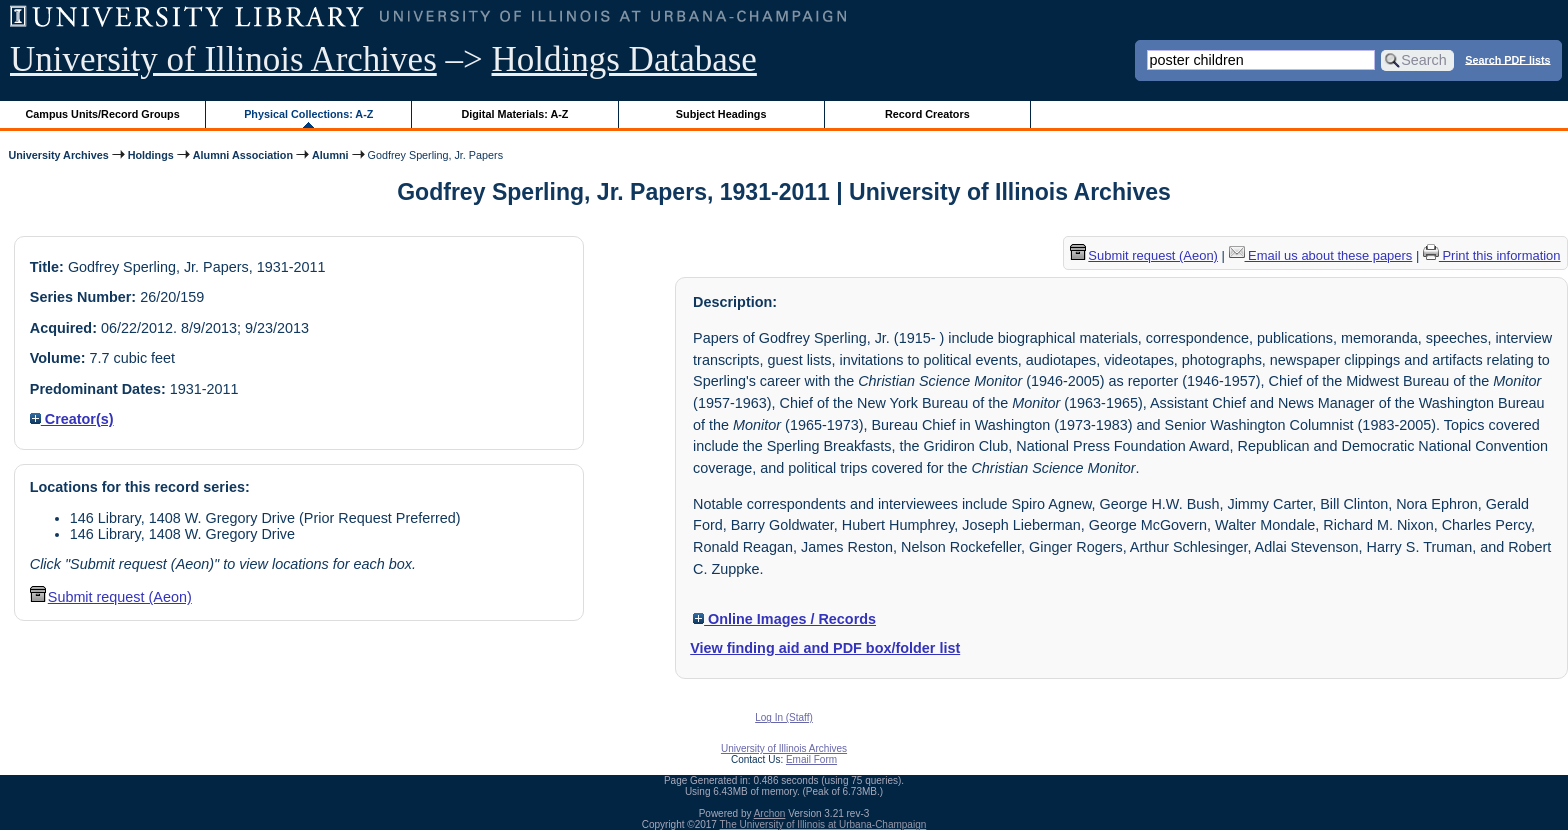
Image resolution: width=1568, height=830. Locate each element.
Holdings (151, 155)
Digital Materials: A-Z (514, 114)
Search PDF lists (1507, 59)
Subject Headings (721, 114)
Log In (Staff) (784, 717)
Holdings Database (624, 59)
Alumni (330, 155)
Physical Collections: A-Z (308, 114)
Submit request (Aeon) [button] (111, 597)
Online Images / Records (784, 619)
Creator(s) (72, 419)
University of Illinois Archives (223, 59)
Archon (770, 813)
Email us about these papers (1321, 255)
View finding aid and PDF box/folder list (825, 648)
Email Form (811, 759)
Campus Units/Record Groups (103, 114)
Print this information (1492, 255)
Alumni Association (243, 155)
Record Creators (927, 114)
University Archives (58, 155)
